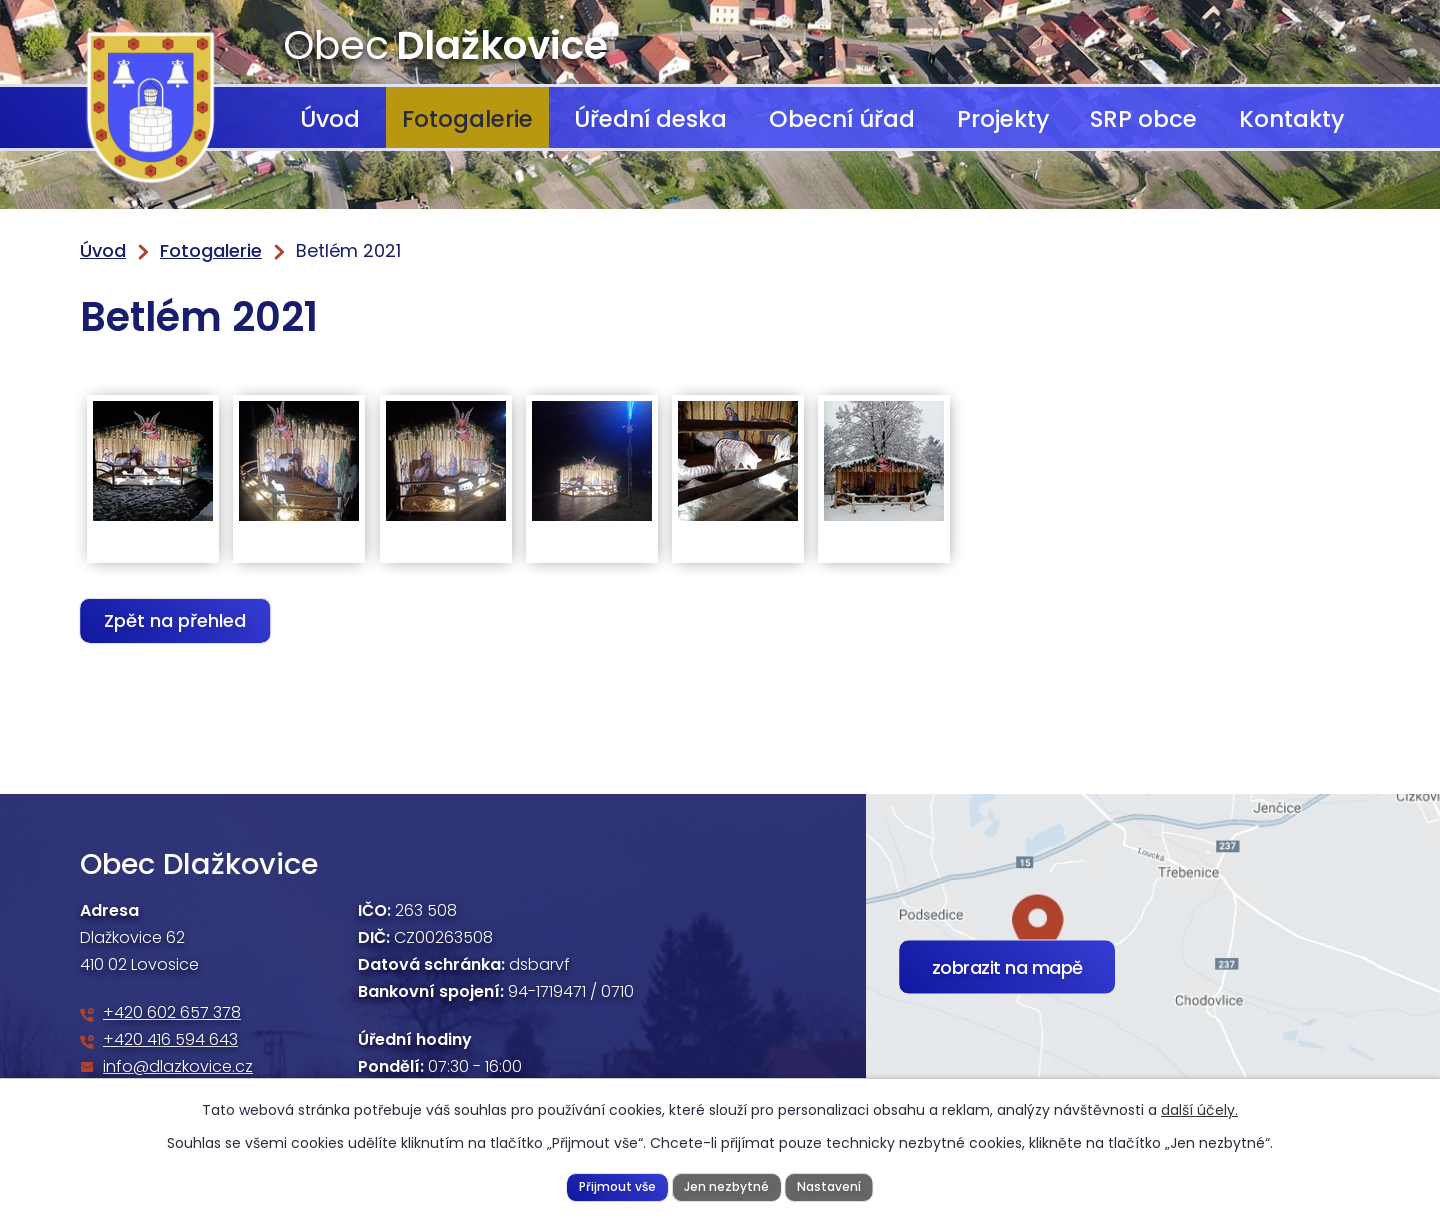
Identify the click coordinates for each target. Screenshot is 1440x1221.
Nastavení (832, 1185)
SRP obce (1143, 119)
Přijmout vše (614, 1185)
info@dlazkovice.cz (178, 1066)
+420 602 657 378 (172, 1012)
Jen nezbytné (726, 1185)
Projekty (1003, 119)
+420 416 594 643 (170, 1039)
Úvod (330, 119)
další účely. (1199, 1109)
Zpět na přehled (178, 620)
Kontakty (1291, 119)
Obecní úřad (842, 119)
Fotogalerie (467, 119)
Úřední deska (650, 119)
